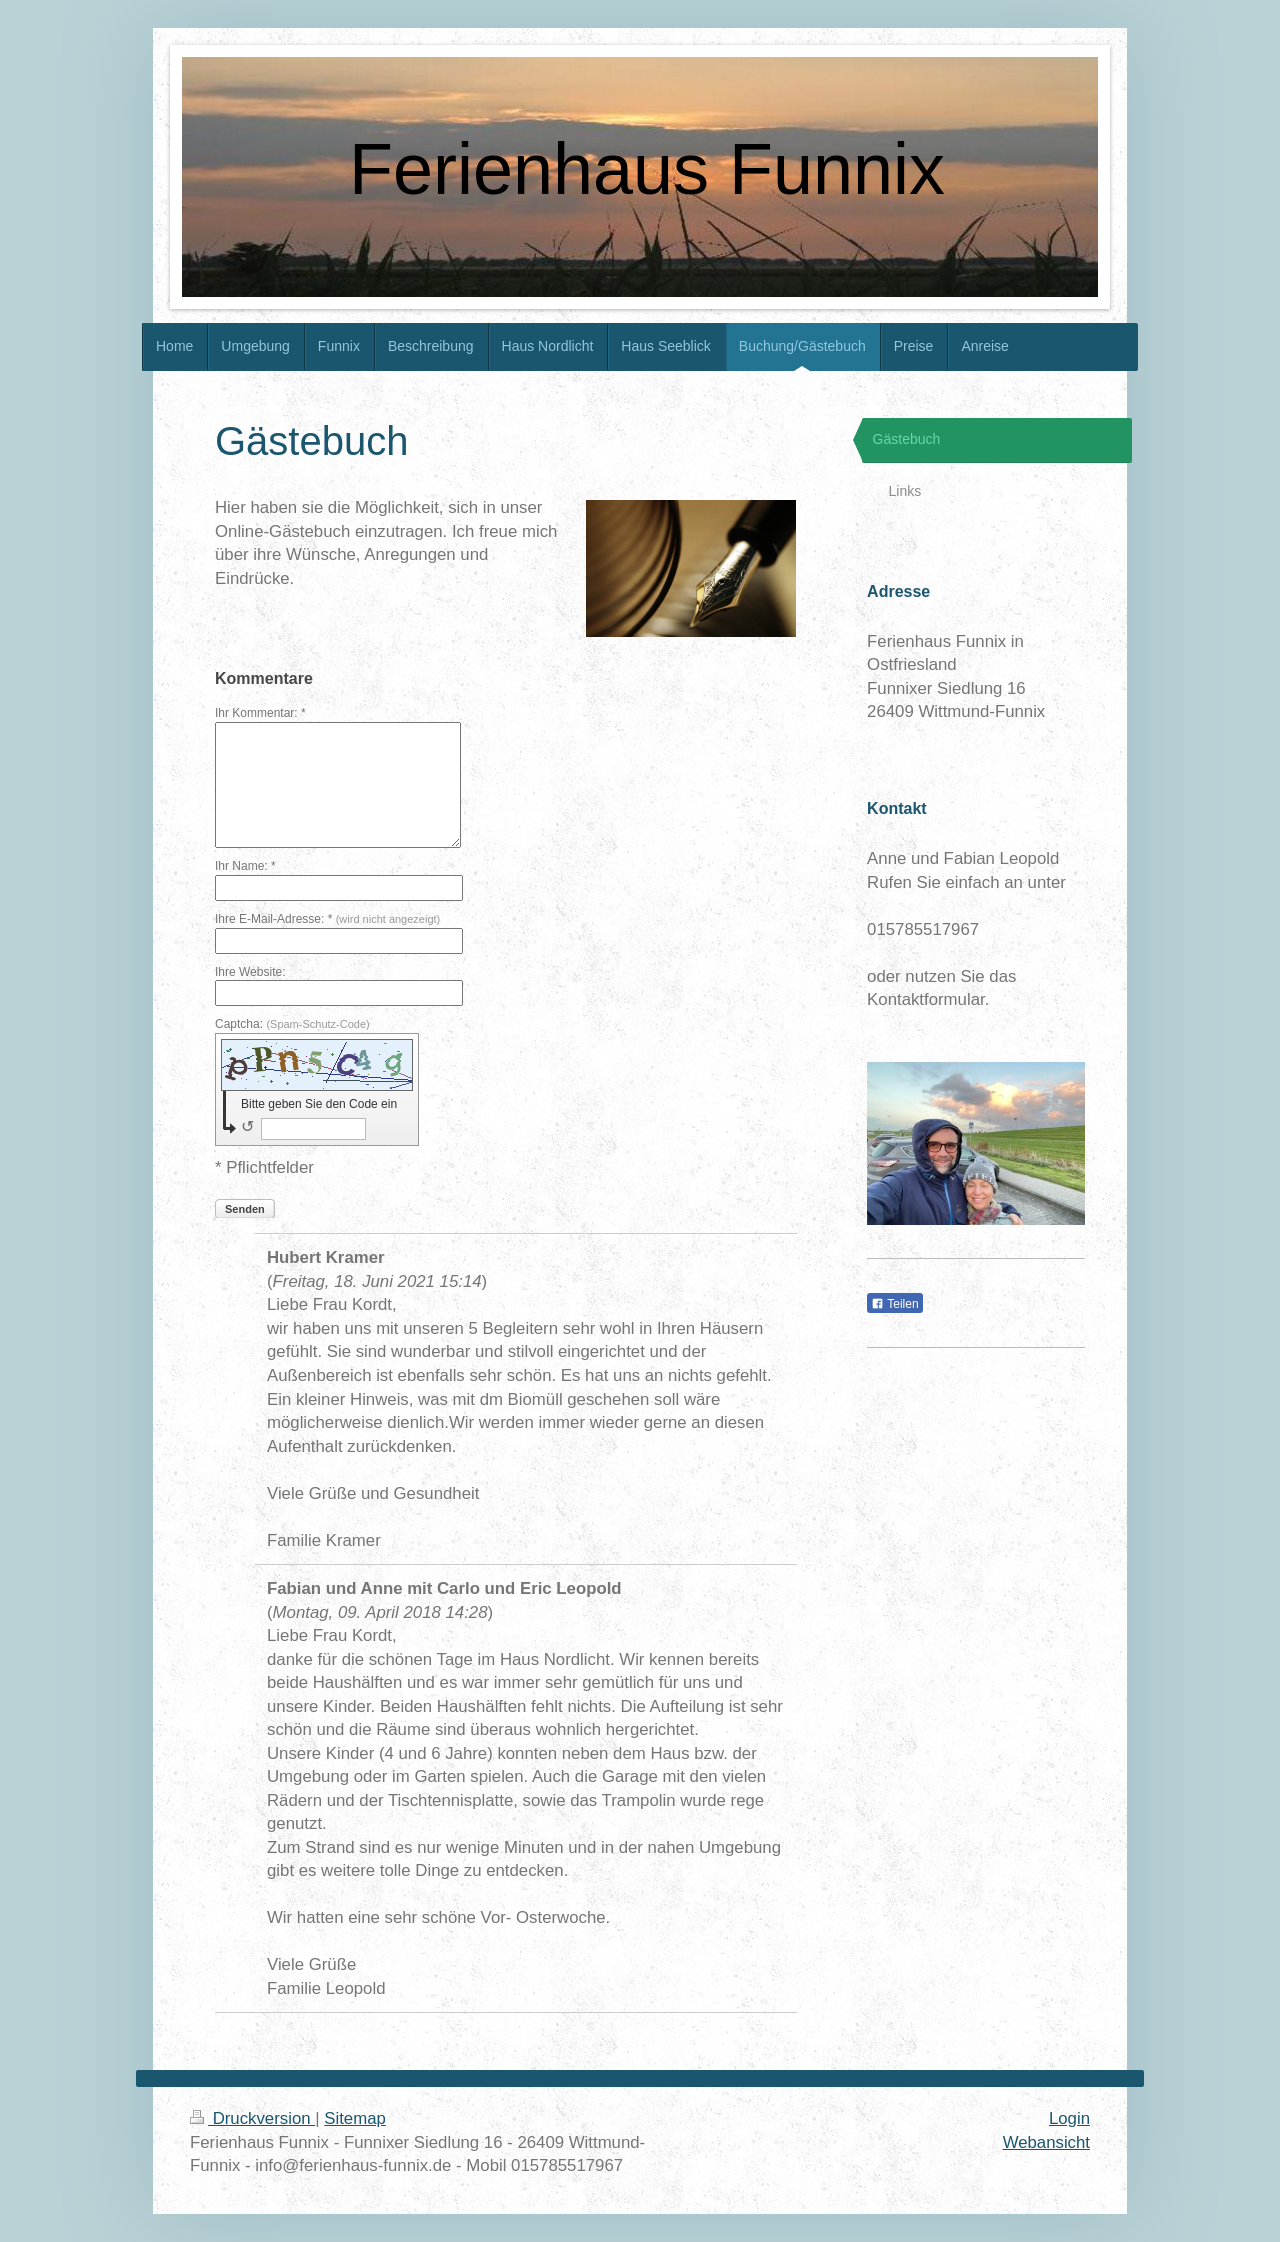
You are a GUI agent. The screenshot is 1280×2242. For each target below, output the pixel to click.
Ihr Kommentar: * (260, 713)
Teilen (894, 1304)
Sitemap (355, 2118)
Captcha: (292, 1024)
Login (1069, 2118)
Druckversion (252, 2118)
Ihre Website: (250, 972)
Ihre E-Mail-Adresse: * (327, 919)
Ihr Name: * (245, 866)
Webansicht (1046, 2142)
